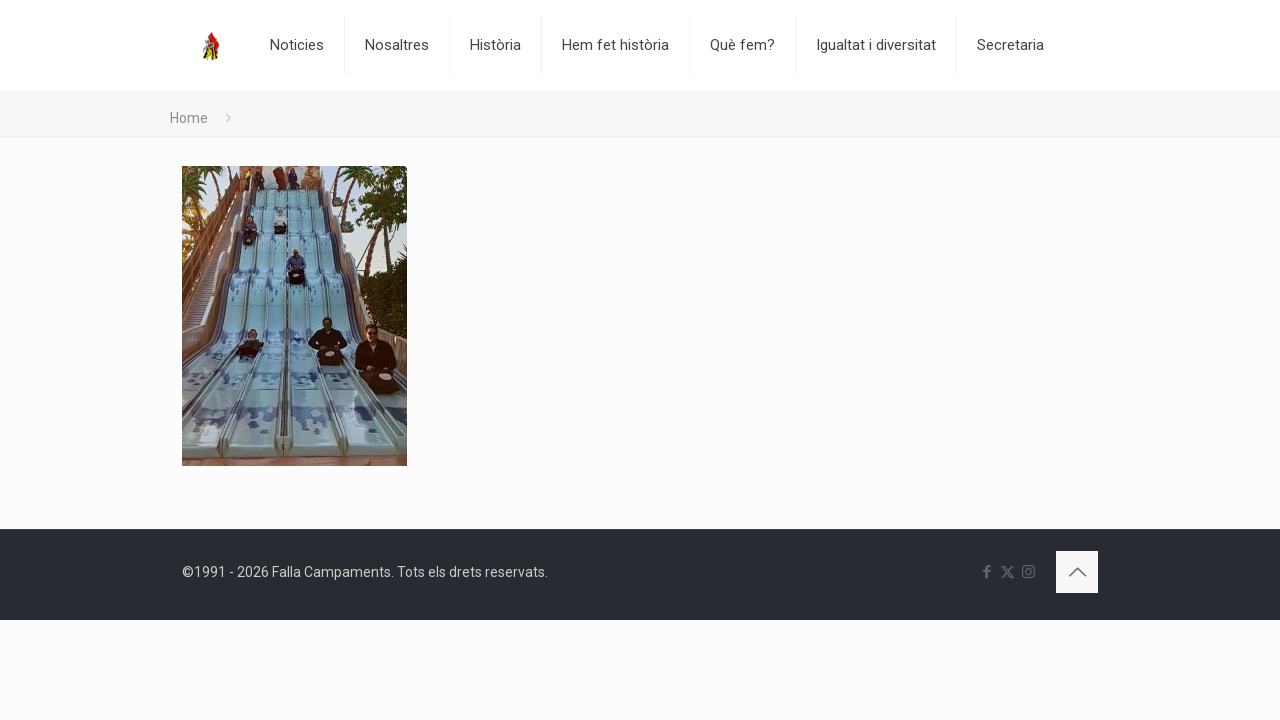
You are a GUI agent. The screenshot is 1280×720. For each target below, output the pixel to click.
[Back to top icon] (1077, 572)
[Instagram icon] (1028, 572)
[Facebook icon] (986, 572)
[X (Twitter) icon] (1007, 572)
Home (189, 118)
